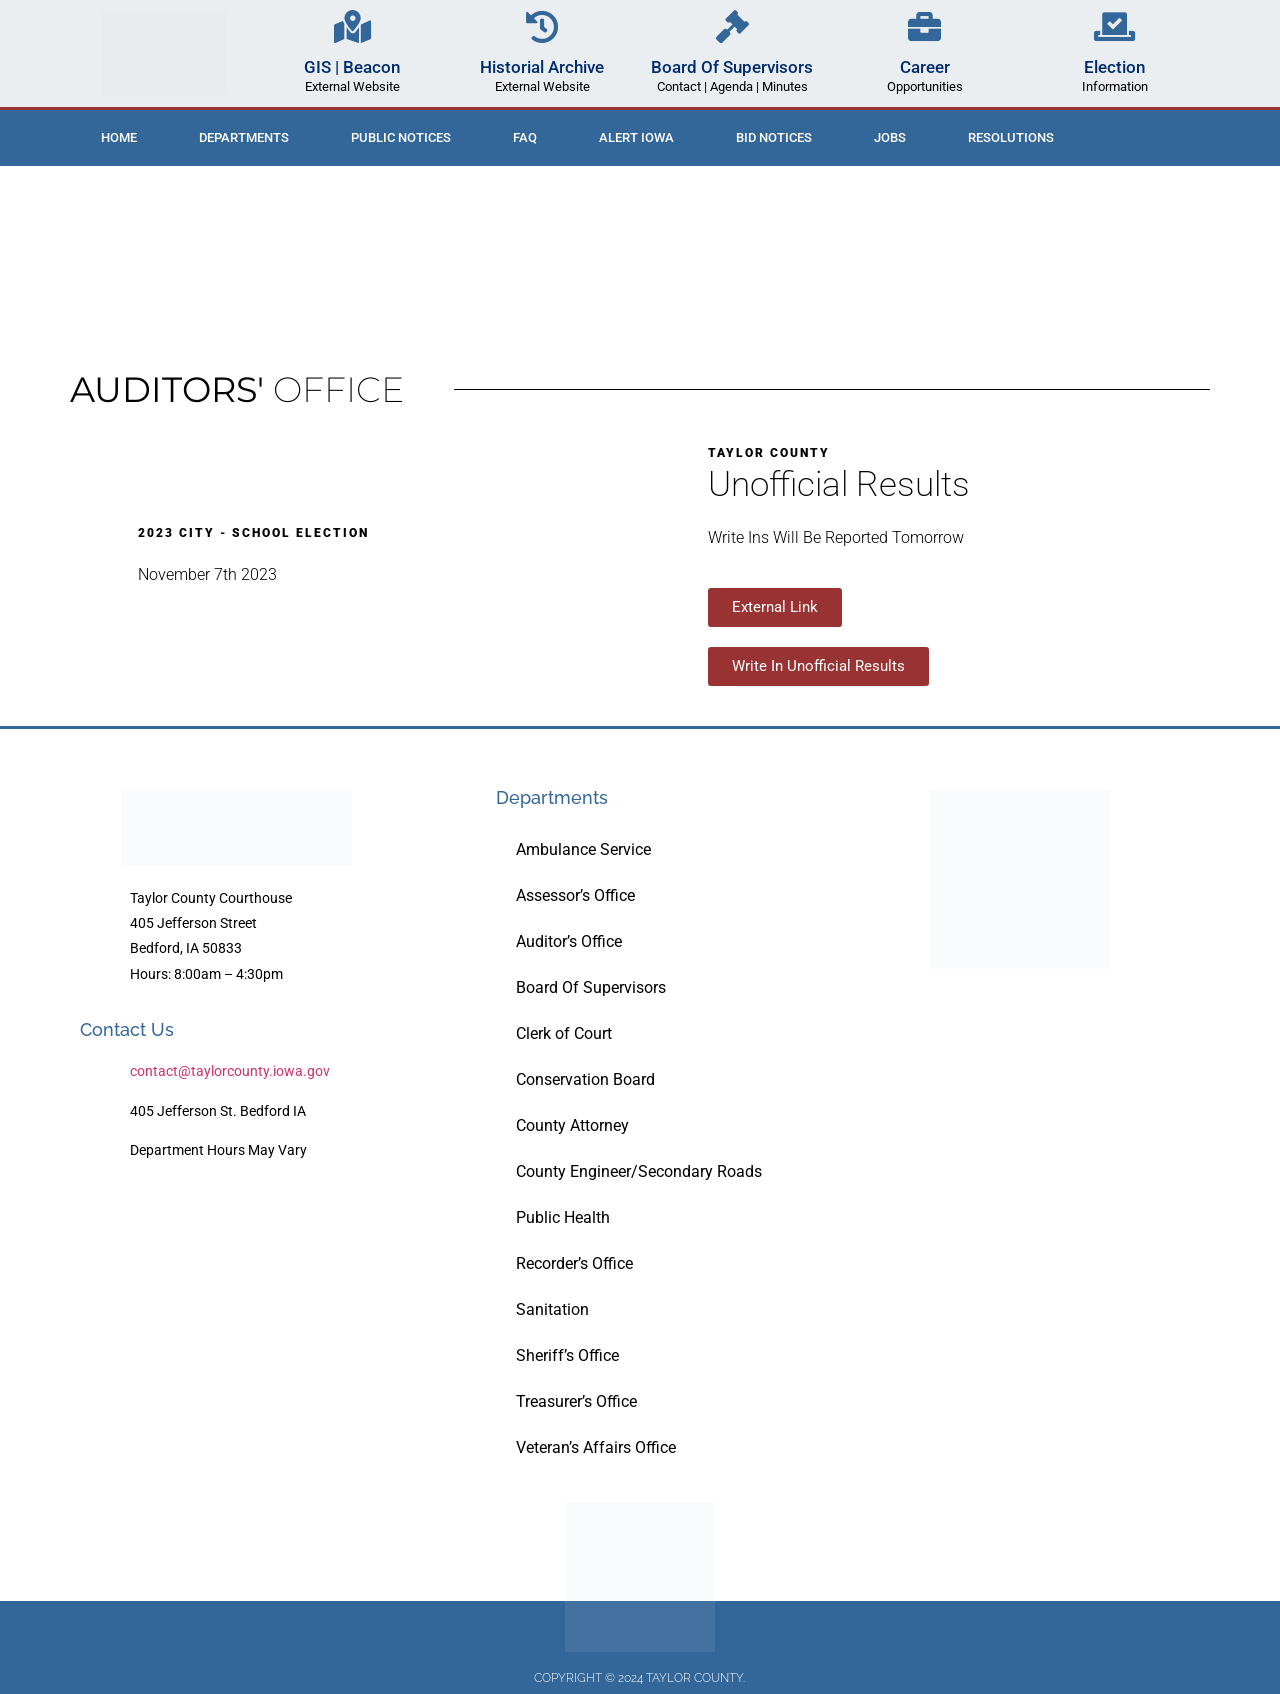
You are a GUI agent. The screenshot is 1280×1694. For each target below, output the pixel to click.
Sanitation (552, 1309)
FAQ (525, 137)
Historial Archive (542, 67)
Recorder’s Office (574, 1263)
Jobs (890, 137)
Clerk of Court (564, 1033)
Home (119, 137)
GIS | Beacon (352, 67)
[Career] (924, 26)
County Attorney (572, 1125)
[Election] (1114, 26)
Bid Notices (774, 137)
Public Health (563, 1217)
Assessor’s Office (575, 895)
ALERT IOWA (636, 137)
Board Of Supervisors (732, 67)
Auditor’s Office (569, 941)
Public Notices (401, 137)
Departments (244, 137)
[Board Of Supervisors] (732, 26)
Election (1114, 67)
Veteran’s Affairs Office (596, 1447)
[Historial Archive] (542, 26)
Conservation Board (585, 1079)
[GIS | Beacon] (352, 26)
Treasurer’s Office (576, 1401)
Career (925, 67)
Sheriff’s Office (567, 1355)
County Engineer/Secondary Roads (639, 1171)
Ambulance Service (583, 849)
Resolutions (1011, 137)
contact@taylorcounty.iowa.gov (230, 1071)
